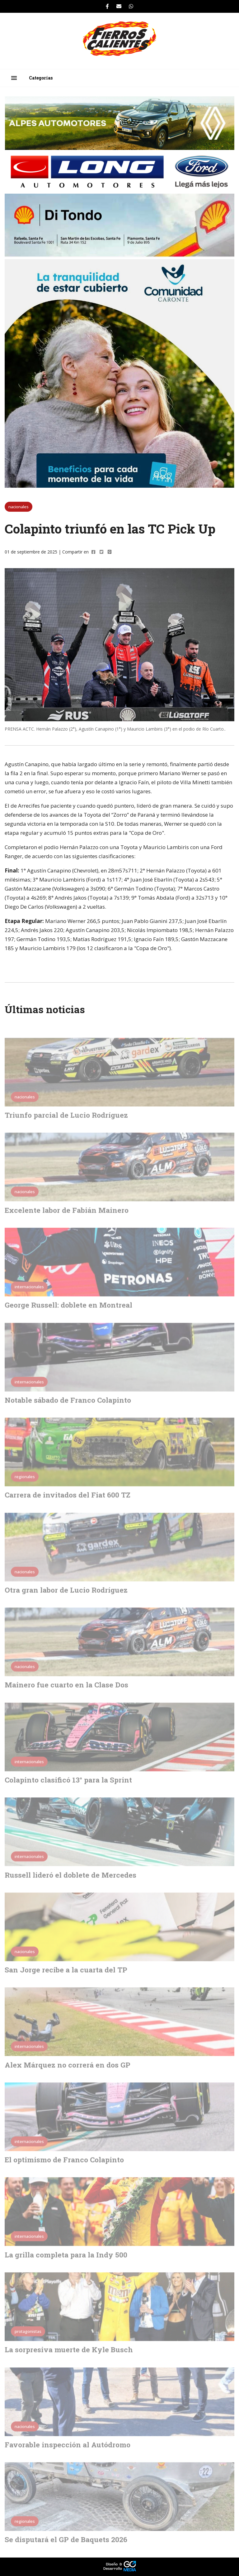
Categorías (41, 78)
